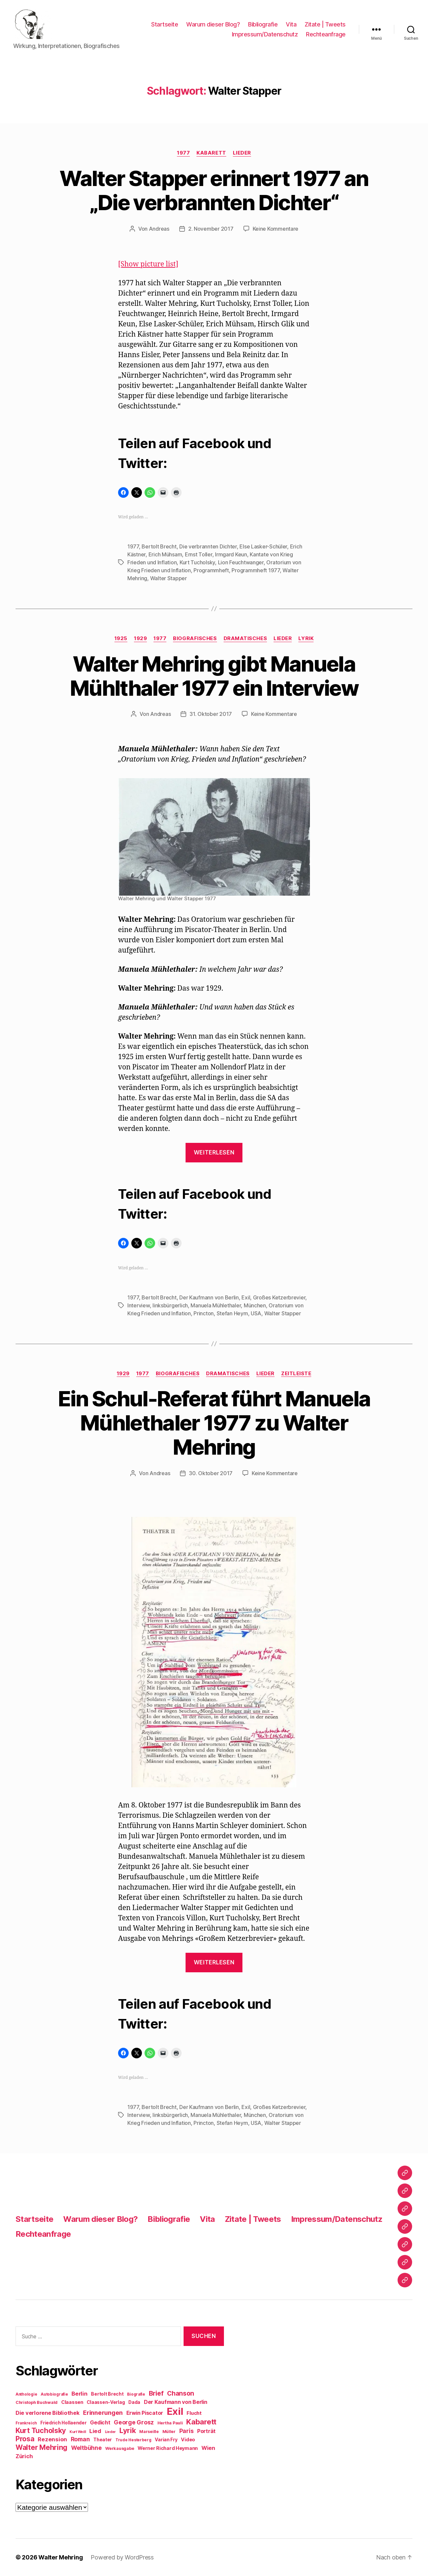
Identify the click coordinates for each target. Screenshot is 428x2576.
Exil (245, 1297)
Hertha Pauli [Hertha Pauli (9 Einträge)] (170, 2422)
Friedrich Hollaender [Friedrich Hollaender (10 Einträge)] (63, 2422)
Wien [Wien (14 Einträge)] (208, 2448)
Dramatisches (245, 638)
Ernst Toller (198, 554)
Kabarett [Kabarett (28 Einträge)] (201, 2421)
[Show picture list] (148, 264)
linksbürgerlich (170, 1305)
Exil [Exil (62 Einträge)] (175, 2411)
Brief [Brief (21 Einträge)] (156, 2393)
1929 (140, 638)
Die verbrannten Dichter (208, 546)
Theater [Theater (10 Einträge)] (102, 2439)
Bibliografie (263, 24)
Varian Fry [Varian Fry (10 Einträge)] (166, 2439)
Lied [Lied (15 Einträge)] (95, 2431)
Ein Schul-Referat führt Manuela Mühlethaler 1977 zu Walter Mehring (214, 1423)
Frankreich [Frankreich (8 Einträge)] (26, 2423)
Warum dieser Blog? (213, 24)
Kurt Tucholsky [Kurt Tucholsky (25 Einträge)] (41, 2430)
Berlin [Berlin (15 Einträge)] (79, 2393)
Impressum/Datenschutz (265, 34)
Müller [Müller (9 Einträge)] (169, 2431)
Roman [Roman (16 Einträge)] (80, 2439)
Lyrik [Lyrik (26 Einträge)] (127, 2430)
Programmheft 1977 (255, 570)
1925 (120, 638)
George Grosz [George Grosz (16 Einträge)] (134, 2422)
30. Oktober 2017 (211, 1473)
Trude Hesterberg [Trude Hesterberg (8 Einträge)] (133, 2440)
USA (256, 1313)
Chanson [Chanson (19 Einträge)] (180, 2393)
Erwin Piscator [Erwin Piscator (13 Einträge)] (144, 2413)
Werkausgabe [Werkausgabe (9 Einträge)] (119, 2448)
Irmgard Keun (231, 554)
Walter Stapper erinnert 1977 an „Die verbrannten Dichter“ (214, 190)
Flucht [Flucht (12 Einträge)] (194, 2413)
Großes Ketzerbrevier (279, 1297)
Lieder (242, 153)
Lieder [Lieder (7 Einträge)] (110, 2432)
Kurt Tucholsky (197, 562)
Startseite (164, 24)
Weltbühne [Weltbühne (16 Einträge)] (86, 2447)
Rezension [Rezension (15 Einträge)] (52, 2439)
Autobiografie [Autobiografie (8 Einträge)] (54, 2394)
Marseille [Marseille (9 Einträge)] (149, 2431)
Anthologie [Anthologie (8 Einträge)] (26, 2394)
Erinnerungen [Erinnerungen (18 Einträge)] (103, 2412)
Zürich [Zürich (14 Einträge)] (24, 2456)
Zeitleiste (296, 1374)
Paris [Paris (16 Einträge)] (186, 2430)
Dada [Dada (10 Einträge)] (134, 2402)
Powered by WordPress (122, 2557)
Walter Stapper (168, 578)
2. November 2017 (211, 228)
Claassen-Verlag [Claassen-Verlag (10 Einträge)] (106, 2402)
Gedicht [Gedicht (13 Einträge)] (100, 2422)
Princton (203, 1313)
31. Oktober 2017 (211, 714)
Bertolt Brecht (159, 546)
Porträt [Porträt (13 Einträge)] (206, 2431)
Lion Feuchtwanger (241, 562)
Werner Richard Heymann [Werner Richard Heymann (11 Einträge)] (168, 2448)
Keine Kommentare (276, 228)
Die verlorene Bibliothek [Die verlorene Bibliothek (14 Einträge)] (48, 2413)
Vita (291, 24)
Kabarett (211, 153)
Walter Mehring (60, 2557)
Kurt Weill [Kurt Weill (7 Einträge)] (77, 2432)
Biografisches (195, 638)
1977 (183, 153)
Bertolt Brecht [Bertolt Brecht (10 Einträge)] (107, 2394)
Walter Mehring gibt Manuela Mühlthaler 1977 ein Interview (214, 676)
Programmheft (211, 570)
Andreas (159, 228)
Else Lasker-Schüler (263, 546)
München (255, 1305)
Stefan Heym (232, 1313)
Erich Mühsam (165, 554)
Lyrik (306, 638)
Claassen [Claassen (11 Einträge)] (72, 2402)
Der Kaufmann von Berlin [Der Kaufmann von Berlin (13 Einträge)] (175, 2402)
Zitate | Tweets (325, 24)
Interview (138, 1305)
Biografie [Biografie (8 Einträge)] (136, 2394)
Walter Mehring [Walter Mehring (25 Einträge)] (41, 2447)
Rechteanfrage (326, 34)
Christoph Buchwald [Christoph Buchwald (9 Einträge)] (37, 2402)
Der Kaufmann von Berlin (209, 1297)
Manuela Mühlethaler (216, 1305)
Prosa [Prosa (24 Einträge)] (25, 2439)
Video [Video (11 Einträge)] (188, 2439)
